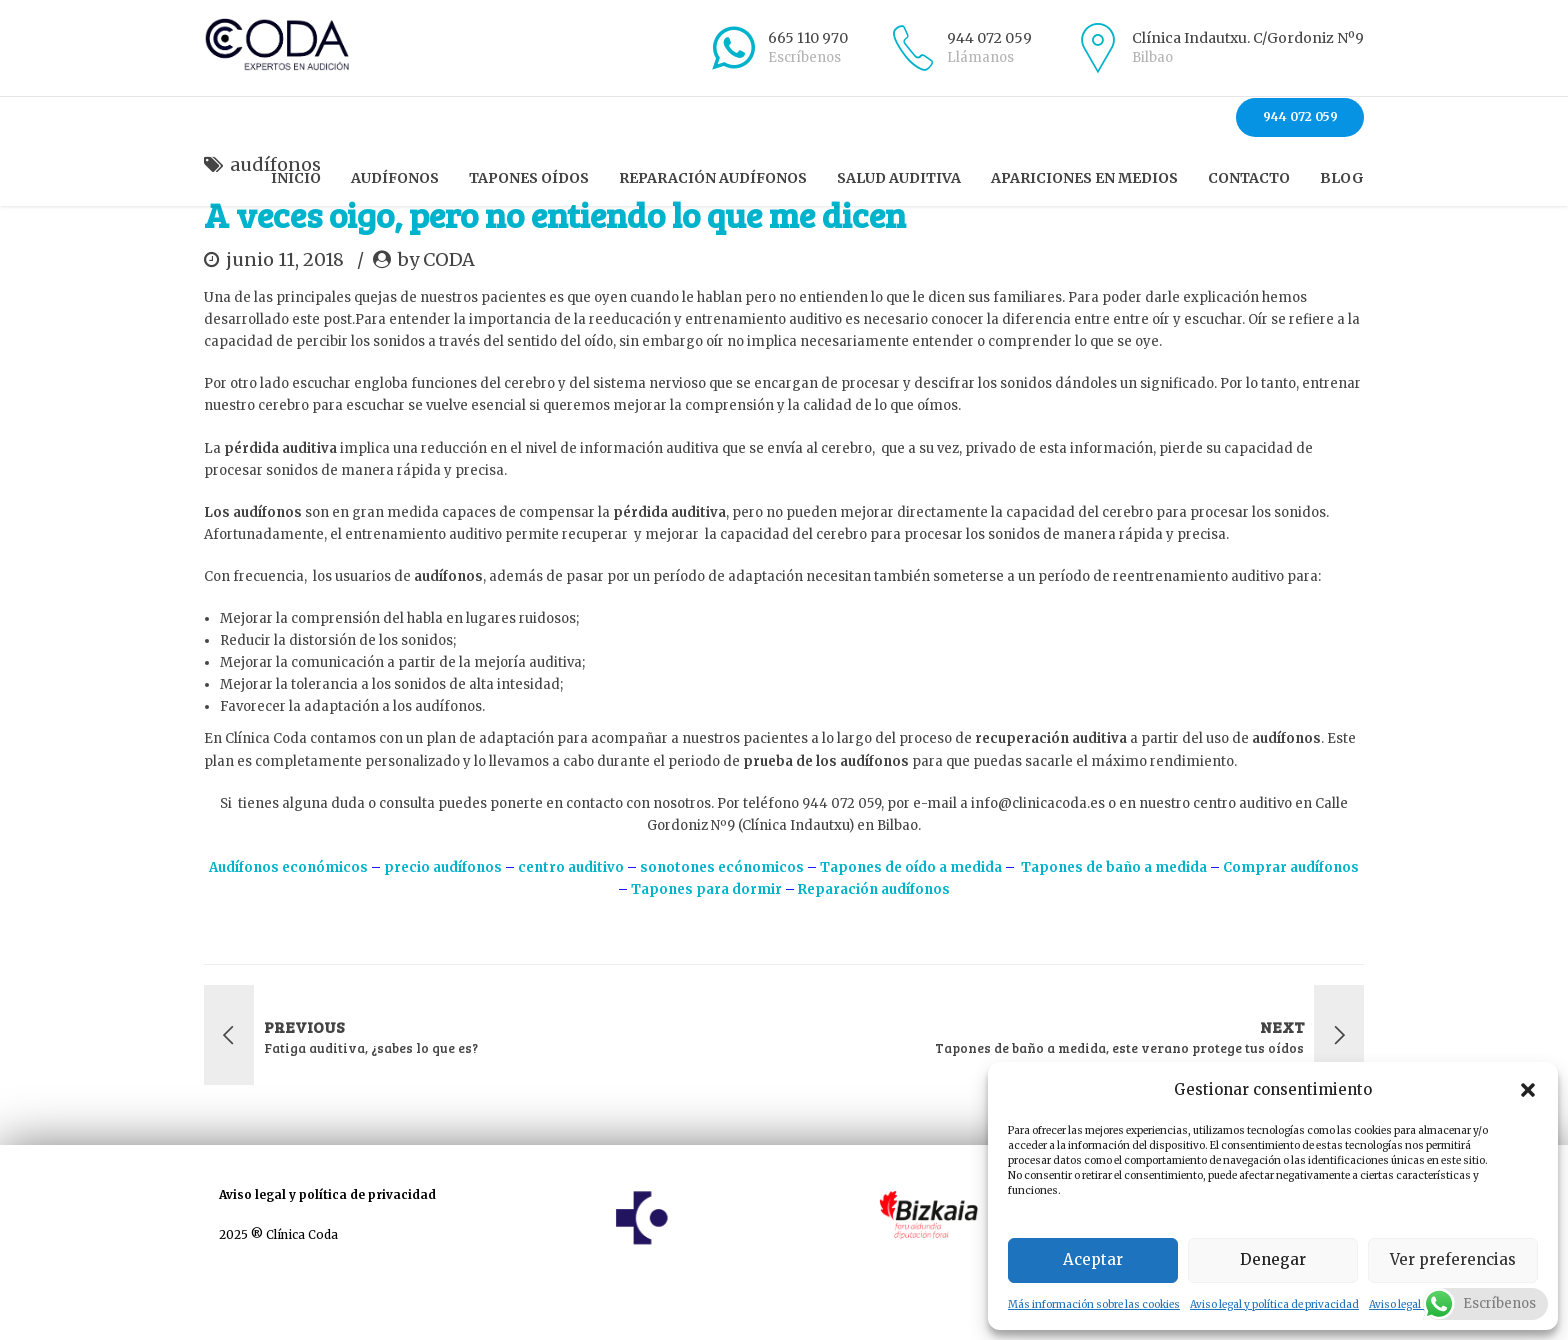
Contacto (1249, 178)
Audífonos (395, 178)
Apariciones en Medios (1084, 178)
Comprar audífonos (1291, 922)
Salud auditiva (899, 178)
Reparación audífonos (713, 178)
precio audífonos (443, 922)
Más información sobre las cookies (1094, 1304)
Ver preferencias (1453, 1259)
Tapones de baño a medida (1114, 922)
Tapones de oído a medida (912, 922)
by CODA (436, 314)
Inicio (296, 178)
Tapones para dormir (705, 944)
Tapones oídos (529, 178)
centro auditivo (571, 922)
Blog (1342, 178)
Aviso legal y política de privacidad (1274, 1304)
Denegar (1273, 1259)
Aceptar (1093, 1259)
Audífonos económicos (288, 922)
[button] (1528, 1090)
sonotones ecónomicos (722, 922)
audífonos (275, 219)
